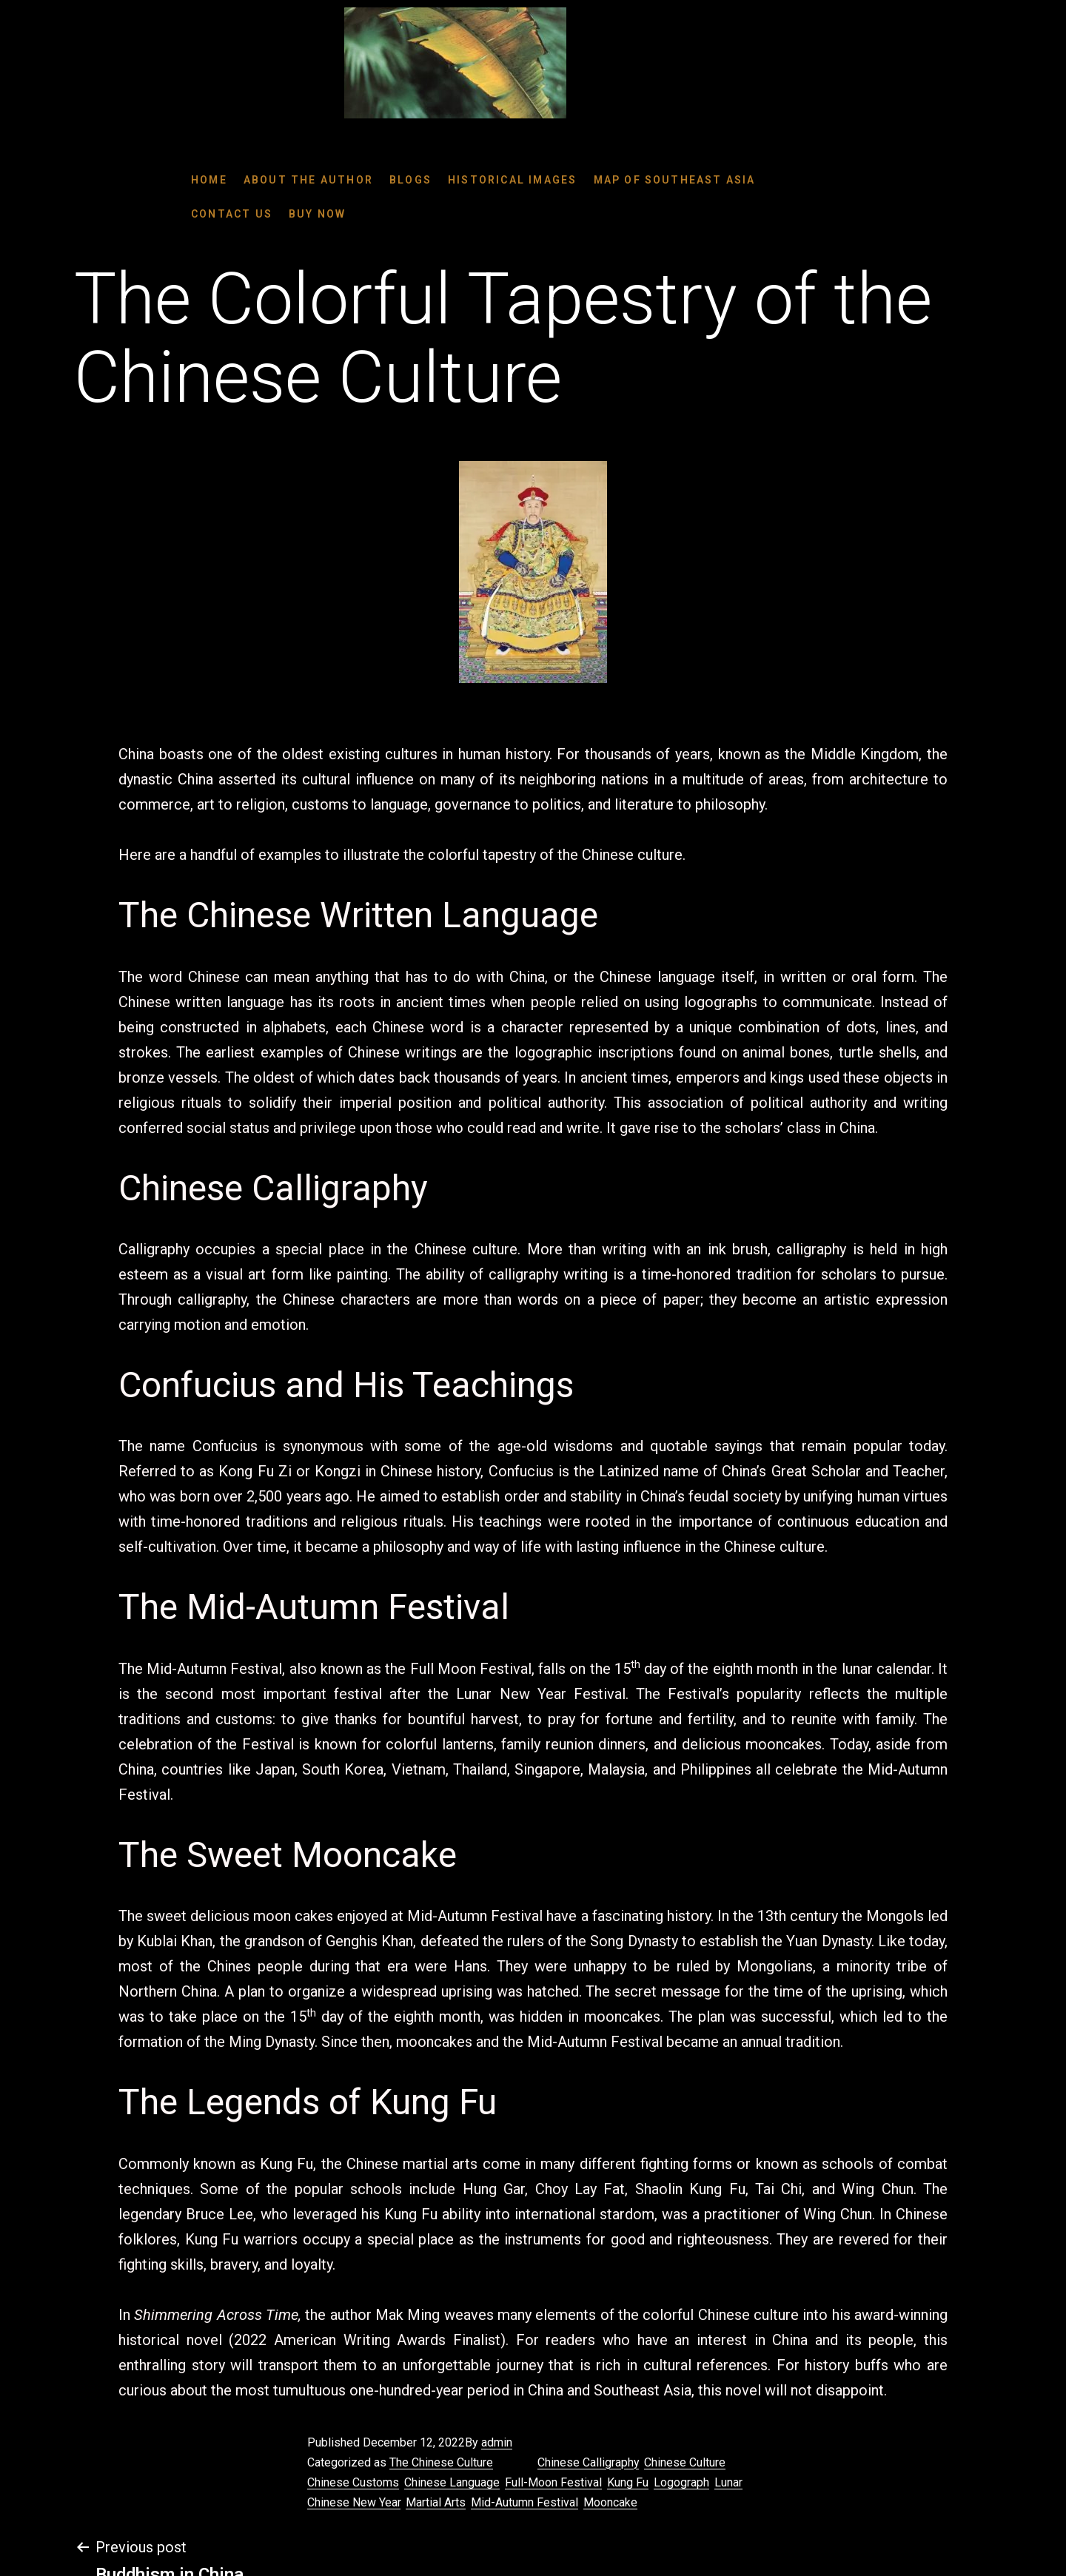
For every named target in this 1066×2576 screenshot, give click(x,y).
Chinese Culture (684, 2462)
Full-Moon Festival (553, 2482)
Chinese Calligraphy (588, 2462)
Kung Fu (627, 2482)
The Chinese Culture (441, 2462)
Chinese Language (452, 2482)
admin (496, 2442)
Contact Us (231, 214)
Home (209, 180)
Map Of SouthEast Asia (675, 180)
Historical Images (512, 180)
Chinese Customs (353, 2482)
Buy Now (317, 214)
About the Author (308, 180)
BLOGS (410, 180)
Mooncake (610, 2502)
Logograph (681, 2482)
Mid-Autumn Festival (524, 2502)
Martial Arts (436, 2502)
